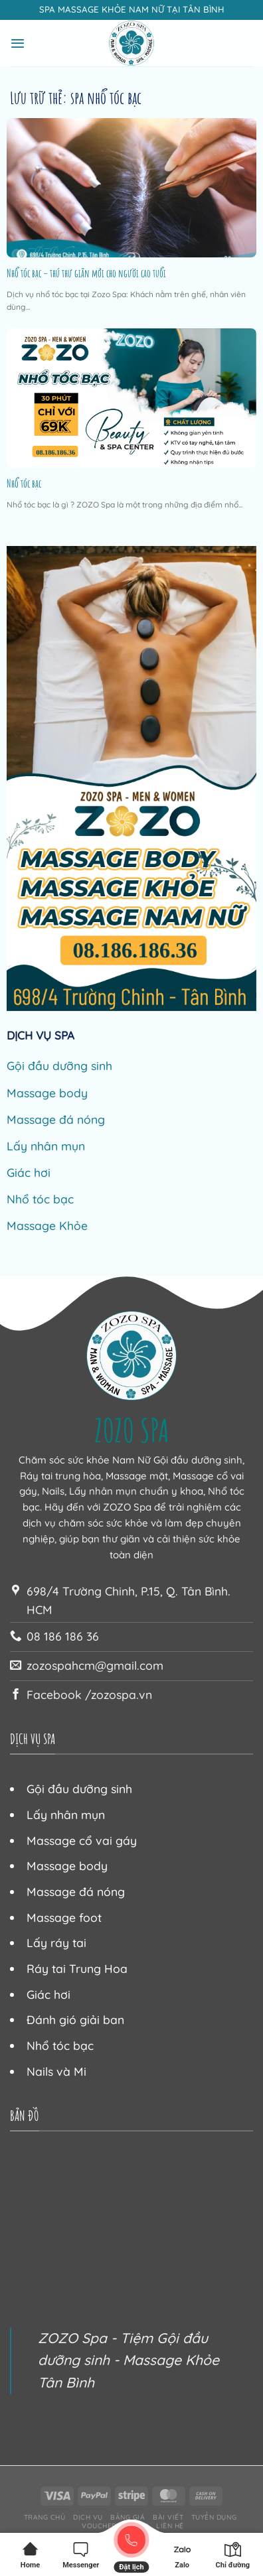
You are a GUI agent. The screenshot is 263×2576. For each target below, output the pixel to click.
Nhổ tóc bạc (24, 483)
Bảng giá (127, 2517)
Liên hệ (170, 2526)
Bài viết (168, 2517)
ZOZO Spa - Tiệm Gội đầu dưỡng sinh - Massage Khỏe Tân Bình (128, 2360)
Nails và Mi (56, 2071)
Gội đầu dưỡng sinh (59, 1065)
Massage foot (64, 1917)
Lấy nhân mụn (46, 1145)
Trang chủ (45, 2517)
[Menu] (17, 43)
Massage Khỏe (47, 1225)
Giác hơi (28, 1172)
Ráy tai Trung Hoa (77, 1968)
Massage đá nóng (56, 1119)
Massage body (47, 1092)
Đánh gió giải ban (75, 2019)
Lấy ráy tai (56, 1942)
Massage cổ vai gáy (82, 1840)
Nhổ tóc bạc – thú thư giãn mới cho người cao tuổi (86, 273)
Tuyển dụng (213, 2517)
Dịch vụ (88, 2517)
